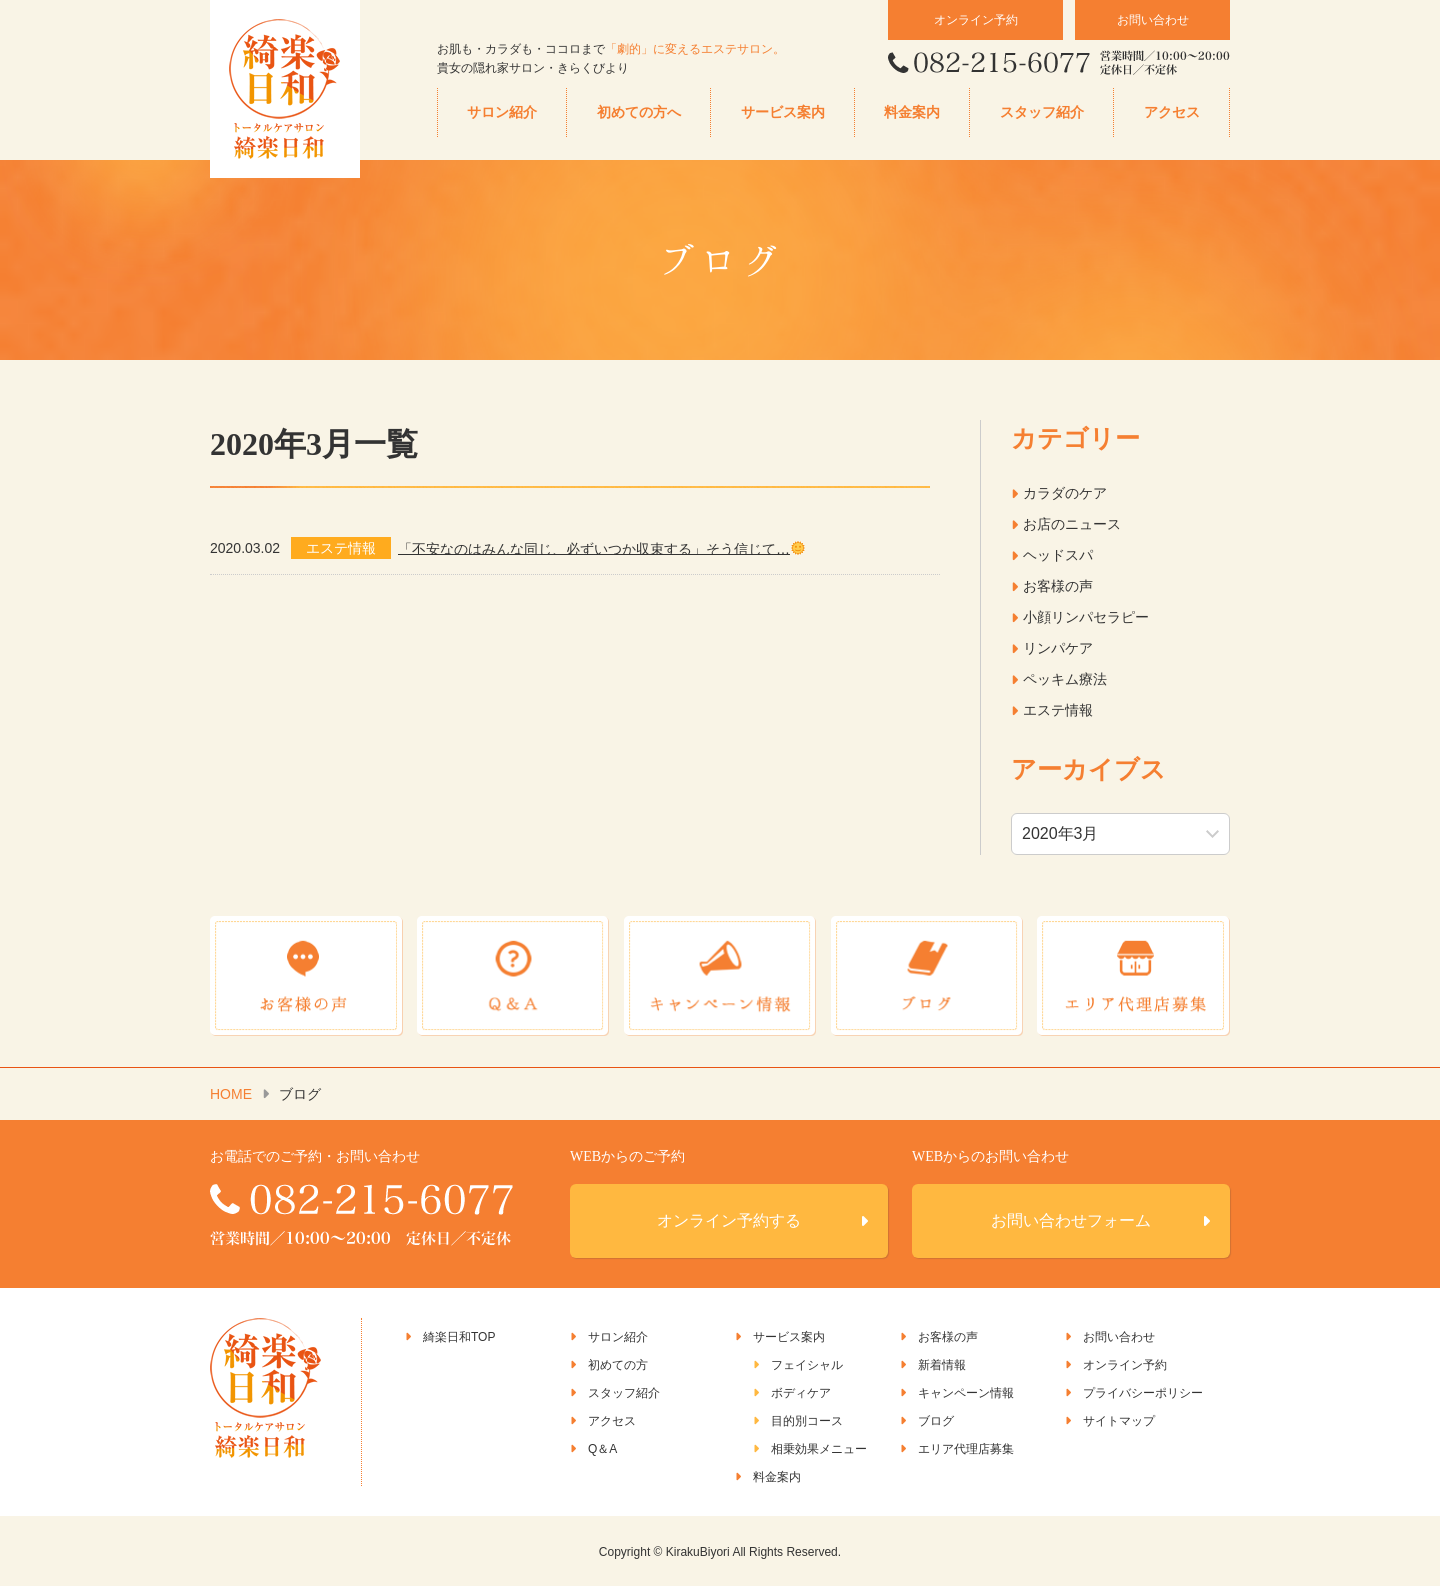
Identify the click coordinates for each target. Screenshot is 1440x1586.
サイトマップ (1119, 1420)
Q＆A (602, 1448)
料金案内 (912, 112)
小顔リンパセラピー (1086, 617)
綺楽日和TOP (459, 1336)
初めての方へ (639, 112)
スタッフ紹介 (1042, 112)
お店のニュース (1072, 524)
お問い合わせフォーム (1071, 1219)
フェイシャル (807, 1364)
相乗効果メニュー (819, 1448)
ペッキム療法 (1065, 679)
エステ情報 (1058, 710)
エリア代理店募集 (966, 1448)
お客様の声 (1058, 586)
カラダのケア (1065, 493)
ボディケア (801, 1392)
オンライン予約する (729, 1219)
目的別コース (807, 1420)
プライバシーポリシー (1143, 1392)
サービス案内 (783, 112)
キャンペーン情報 (966, 1392)
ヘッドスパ (1058, 555)
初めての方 (618, 1364)
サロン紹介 (502, 112)
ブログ (936, 1420)
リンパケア (1058, 648)
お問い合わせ (1153, 20)
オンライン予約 (976, 20)
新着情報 (942, 1364)
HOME (231, 1093)
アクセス (1172, 112)
